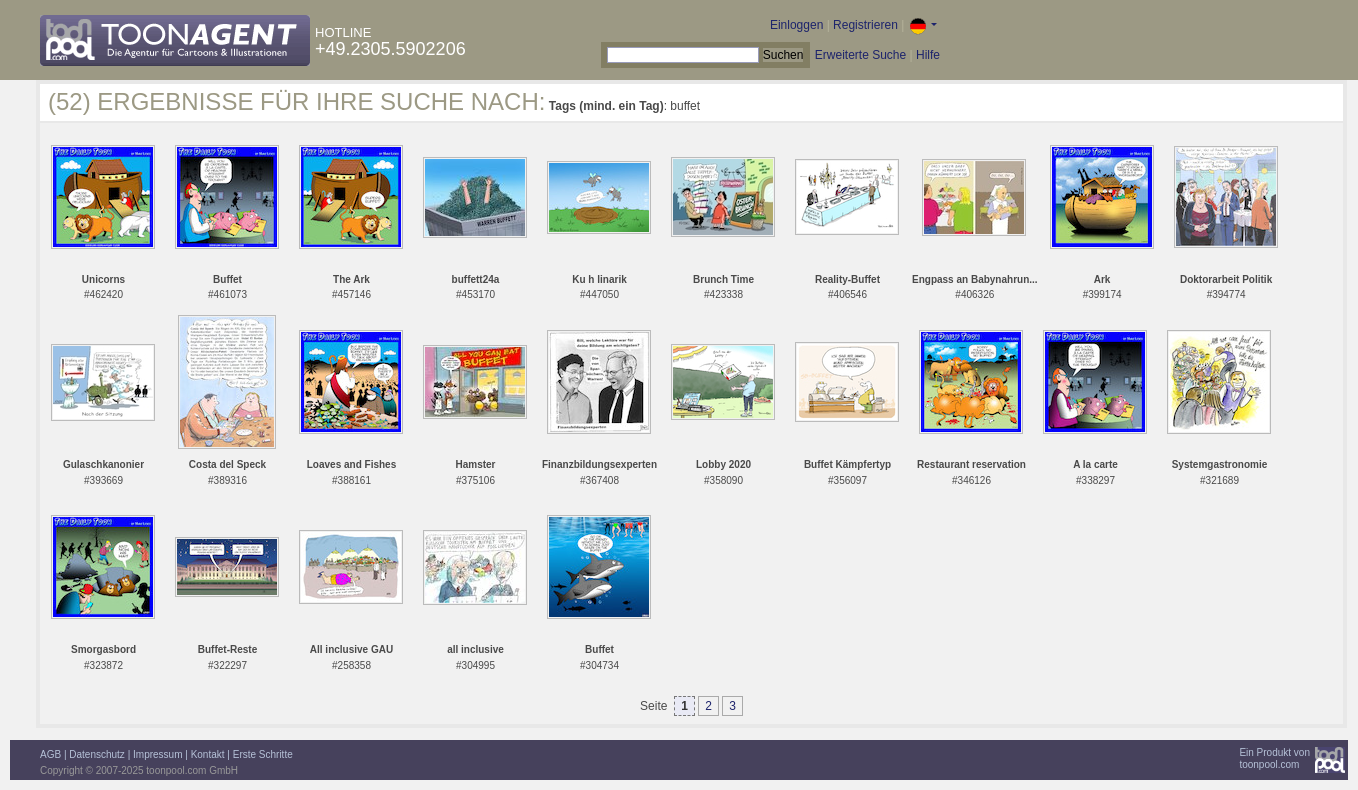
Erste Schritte (263, 754)
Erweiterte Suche (860, 55)
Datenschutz (97, 754)
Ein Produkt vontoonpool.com (1274, 758)
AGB (50, 754)
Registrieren (865, 25)
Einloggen (796, 25)
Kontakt (208, 754)
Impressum (157, 754)
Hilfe (928, 55)
